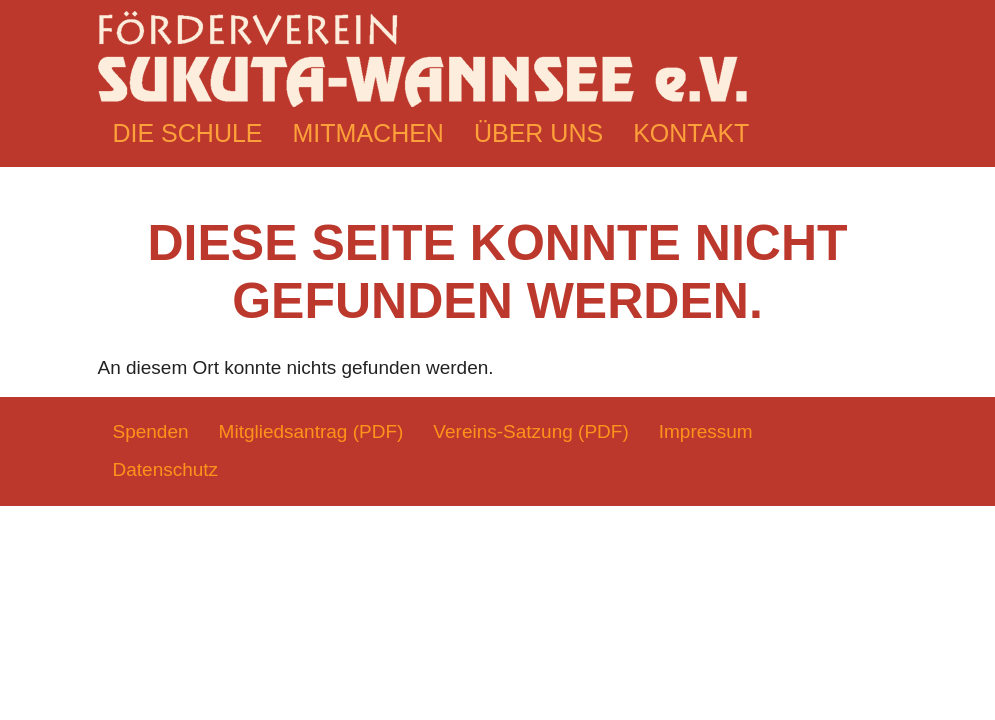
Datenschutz (166, 469)
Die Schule (188, 133)
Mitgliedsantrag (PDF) (311, 431)
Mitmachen (368, 133)
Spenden (151, 431)
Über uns (538, 133)
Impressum (706, 431)
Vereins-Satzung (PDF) (530, 431)
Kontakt (691, 133)
